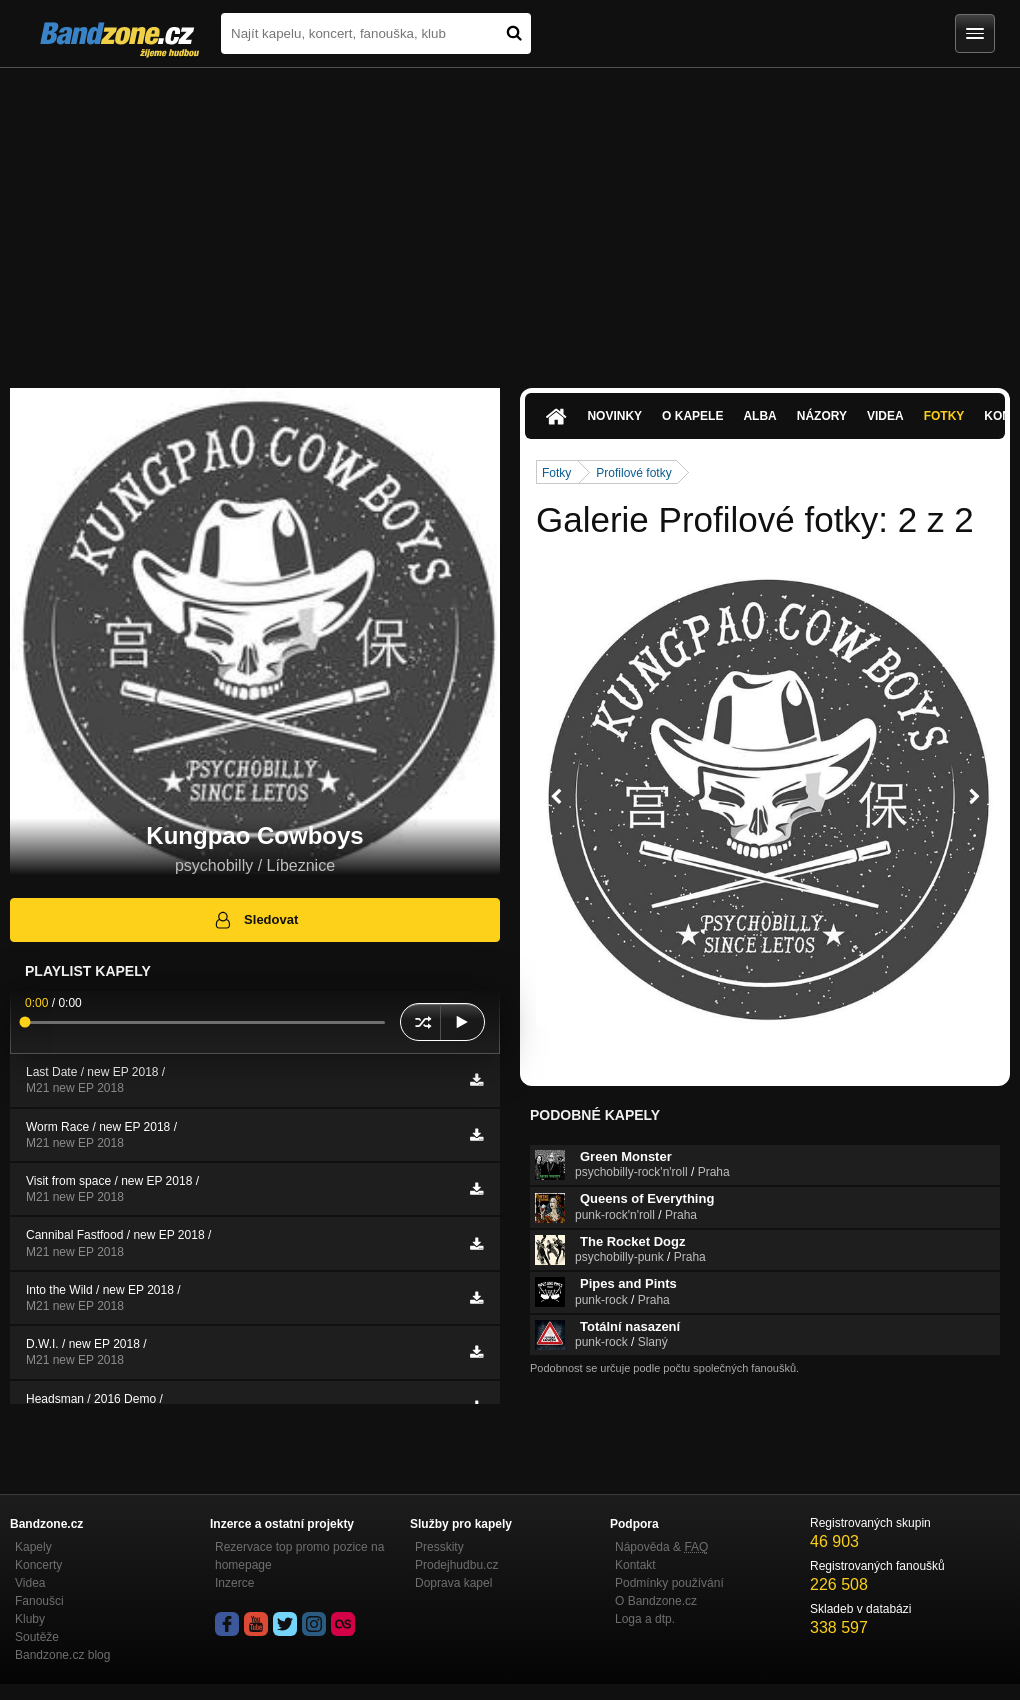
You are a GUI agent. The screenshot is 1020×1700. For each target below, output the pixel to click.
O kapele (692, 416)
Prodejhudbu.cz (456, 1565)
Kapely (33, 1547)
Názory (822, 416)
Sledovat (255, 920)
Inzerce (234, 1583)
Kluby (30, 1619)
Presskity (439, 1547)
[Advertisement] (510, 218)
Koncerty (38, 1565)
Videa (885, 416)
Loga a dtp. (645, 1619)
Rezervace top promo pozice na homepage (299, 1556)
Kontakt (635, 1565)
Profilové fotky (633, 473)
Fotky (944, 416)
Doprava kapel (453, 1583)
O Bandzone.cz (656, 1601)
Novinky (614, 416)
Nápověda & (661, 1547)
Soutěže (37, 1637)
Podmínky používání (669, 1583)
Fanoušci (39, 1601)
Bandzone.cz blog (62, 1655)
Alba (759, 416)
